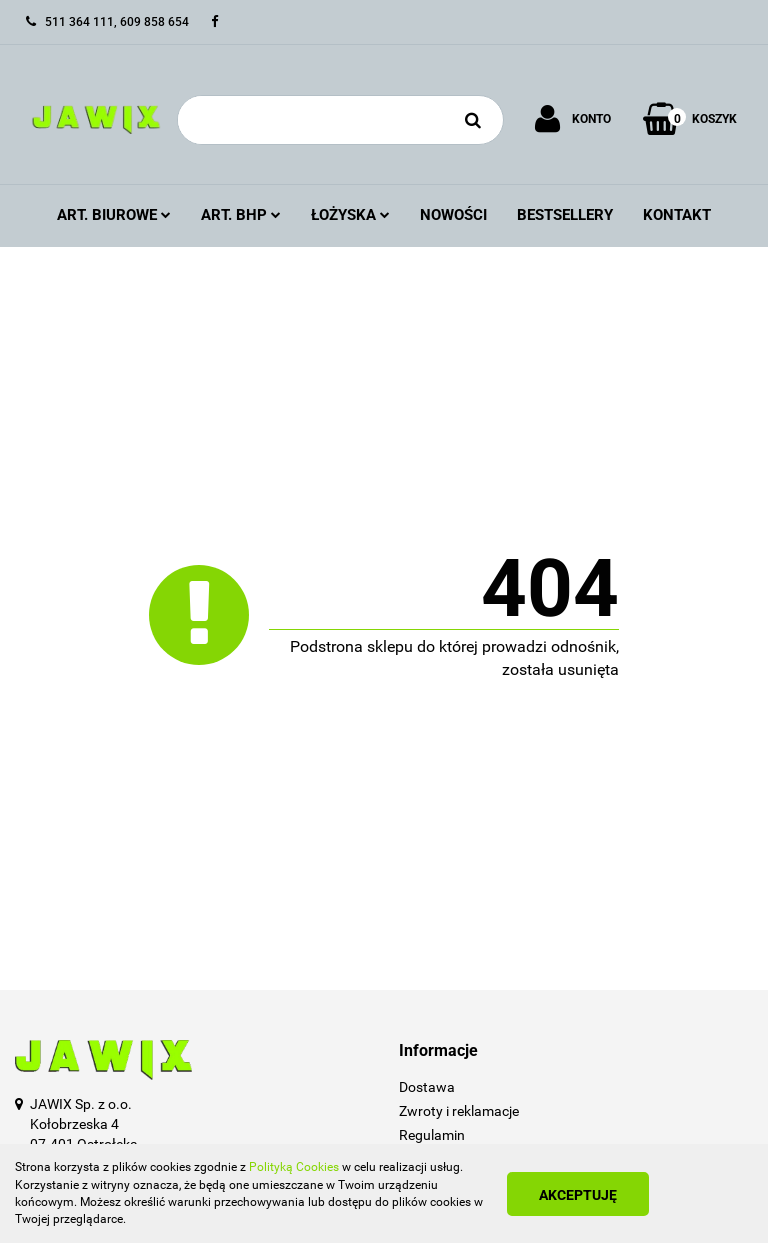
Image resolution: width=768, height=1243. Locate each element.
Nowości (453, 215)
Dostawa (427, 1087)
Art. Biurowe (114, 215)
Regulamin (432, 1135)
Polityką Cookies (294, 1167)
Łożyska (350, 215)
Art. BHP (241, 215)
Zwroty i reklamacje (459, 1111)
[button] (576, 1051)
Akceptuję (578, 1195)
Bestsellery (565, 215)
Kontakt (677, 215)
